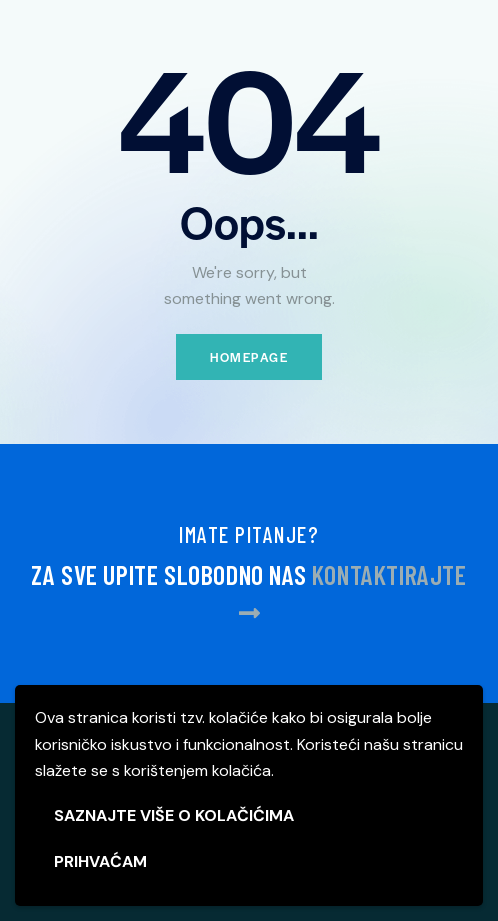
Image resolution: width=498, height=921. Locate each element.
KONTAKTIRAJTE (389, 574)
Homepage (249, 357)
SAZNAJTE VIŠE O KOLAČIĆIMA (174, 815)
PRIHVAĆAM (100, 861)
